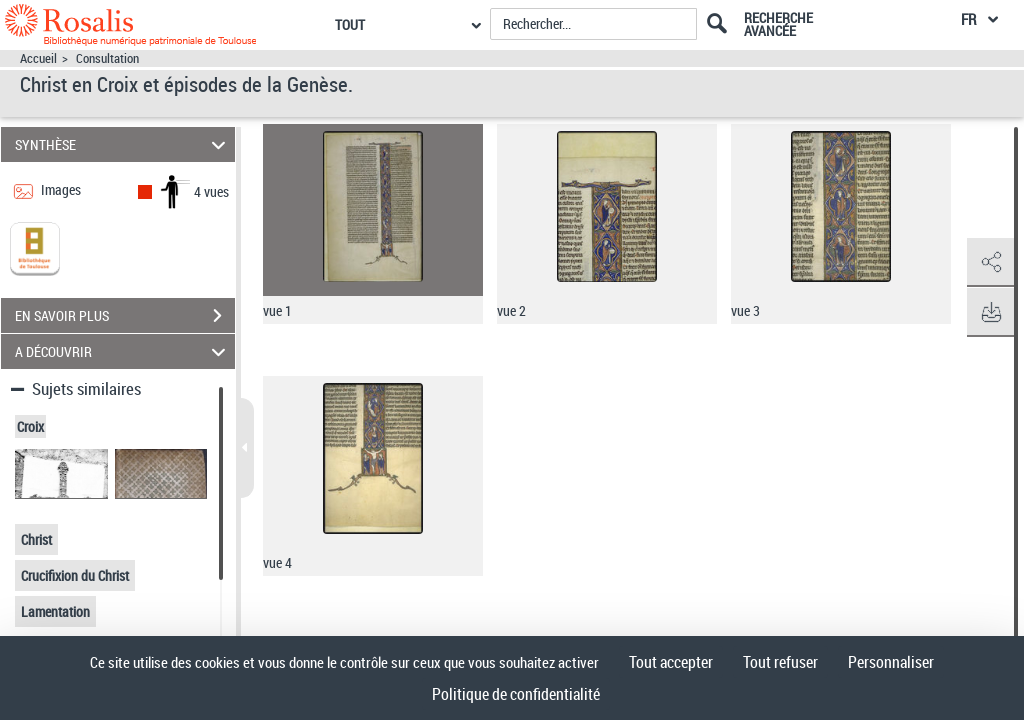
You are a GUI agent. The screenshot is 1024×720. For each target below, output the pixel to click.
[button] (989, 263)
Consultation (107, 58)
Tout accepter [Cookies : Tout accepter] (671, 662)
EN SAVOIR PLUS (125, 316)
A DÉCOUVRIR (123, 351)
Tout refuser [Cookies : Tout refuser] (780, 662)
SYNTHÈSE (123, 144)
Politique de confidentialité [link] (516, 694)
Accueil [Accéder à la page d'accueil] (38, 58)
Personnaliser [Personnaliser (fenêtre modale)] (891, 662)
